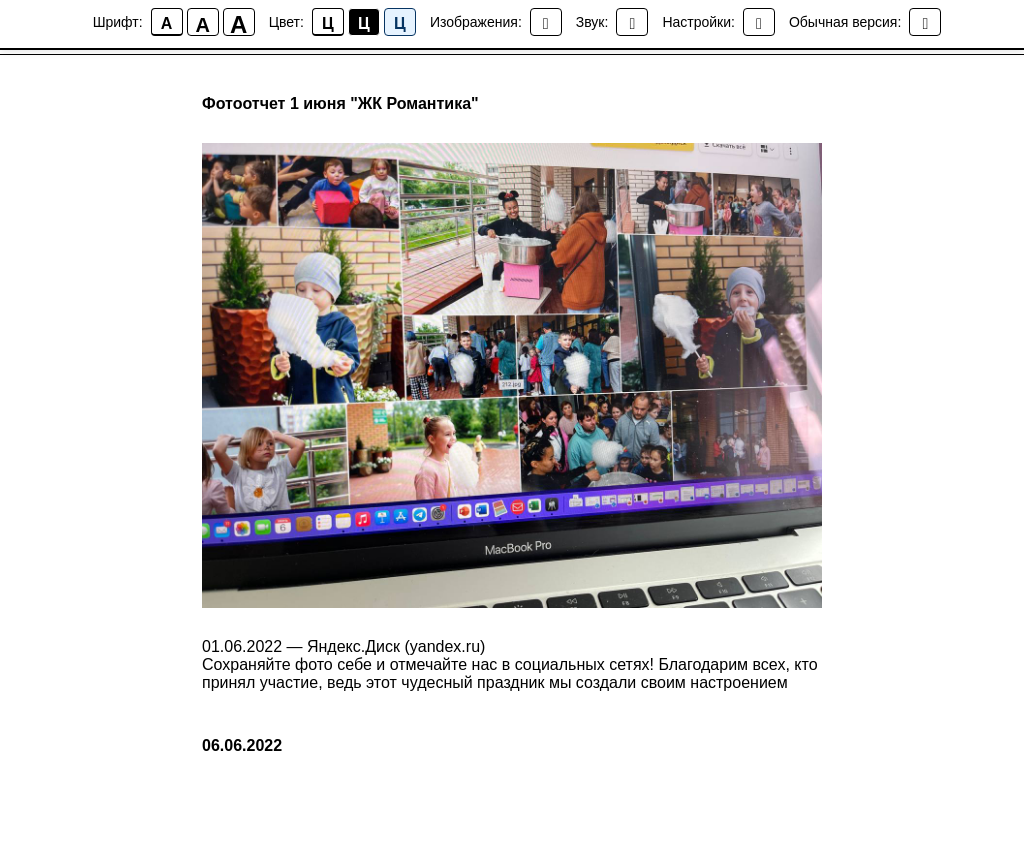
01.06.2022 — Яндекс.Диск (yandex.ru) (343, 646)
